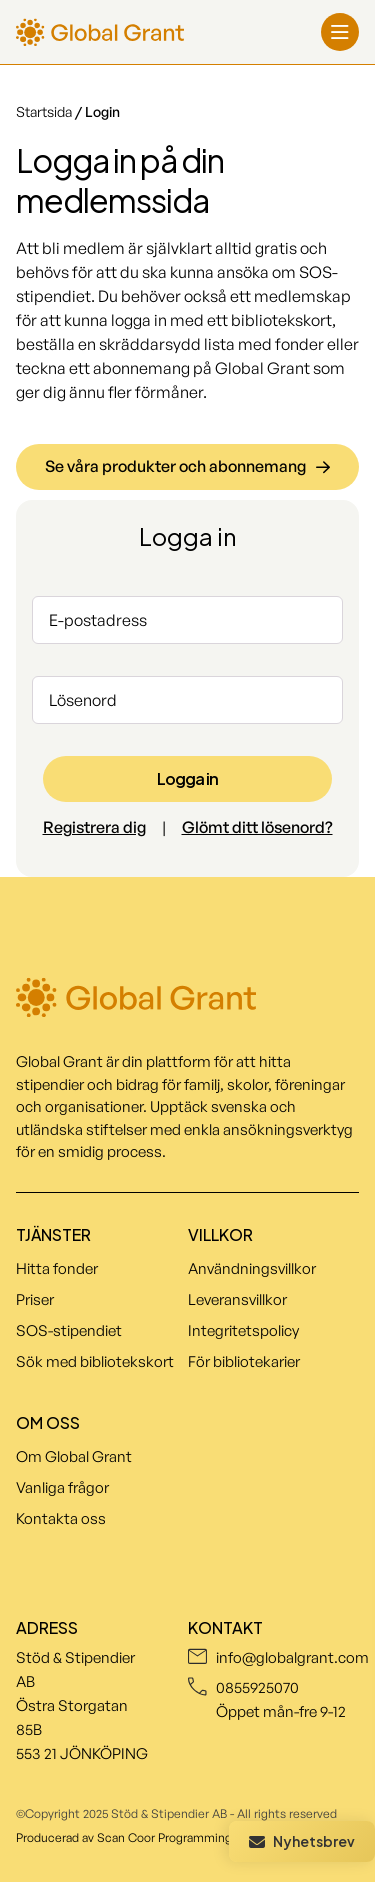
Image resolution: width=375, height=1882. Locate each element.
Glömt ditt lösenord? (257, 827)
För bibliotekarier (244, 1361)
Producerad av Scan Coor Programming (124, 1837)
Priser (35, 1299)
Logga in (187, 778)
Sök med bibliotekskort (95, 1361)
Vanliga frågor (62, 1487)
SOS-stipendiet (69, 1330)
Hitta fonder (57, 1268)
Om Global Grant (74, 1456)
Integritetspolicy (243, 1330)
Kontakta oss (61, 1518)
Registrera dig (94, 827)
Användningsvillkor (252, 1268)
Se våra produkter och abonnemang (187, 466)
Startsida (45, 111)
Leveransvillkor (237, 1299)
